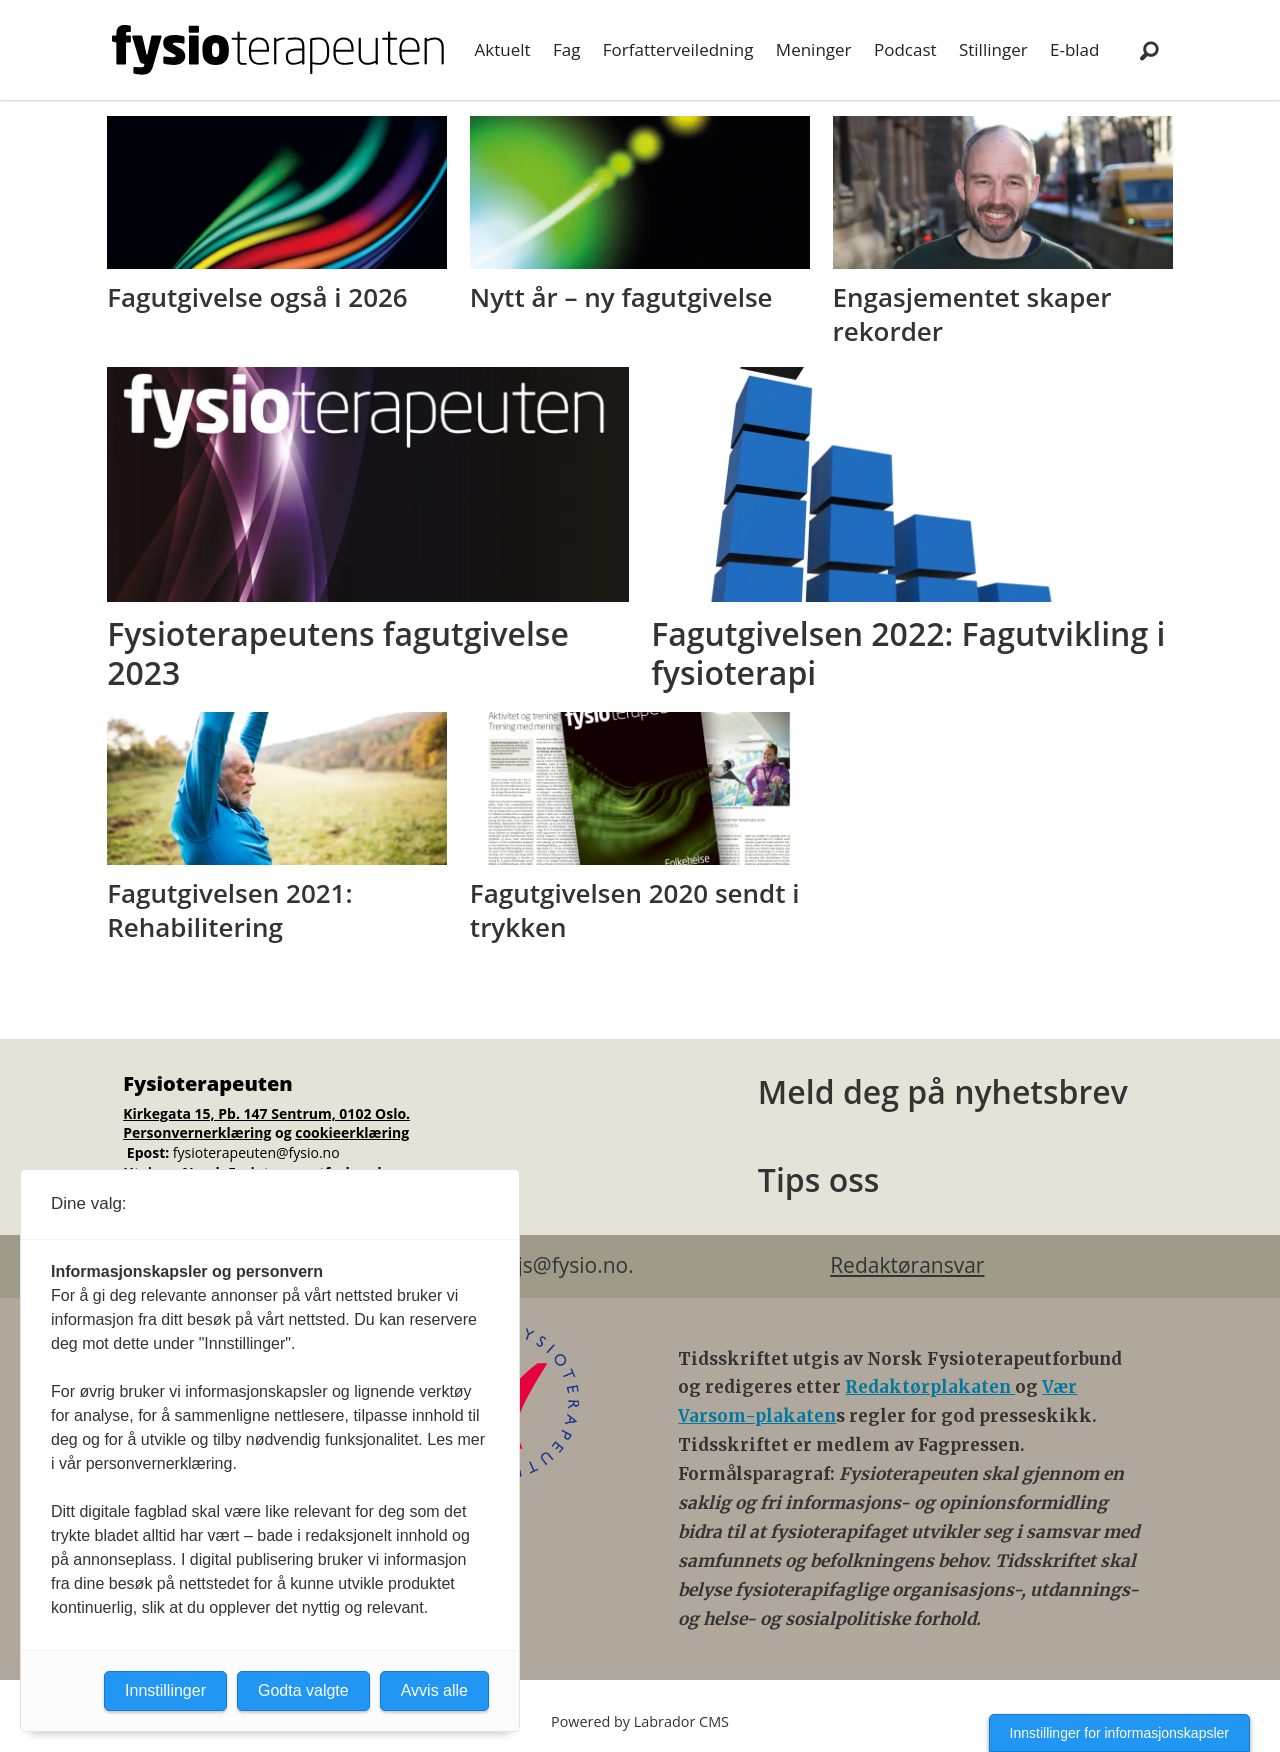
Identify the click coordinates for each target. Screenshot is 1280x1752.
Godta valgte (303, 1690)
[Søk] (1149, 50)
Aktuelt (503, 49)
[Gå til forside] (278, 50)
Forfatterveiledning (678, 49)
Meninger (814, 49)
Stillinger (993, 49)
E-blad (1074, 49)
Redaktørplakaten (930, 1387)
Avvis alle (434, 1690)
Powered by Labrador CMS (640, 1721)
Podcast (905, 49)
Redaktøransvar (907, 1265)
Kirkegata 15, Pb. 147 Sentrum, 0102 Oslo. (266, 1113)
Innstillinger (165, 1690)
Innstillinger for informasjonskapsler (1119, 1733)
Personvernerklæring (197, 1132)
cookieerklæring (352, 1132)
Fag (566, 49)
